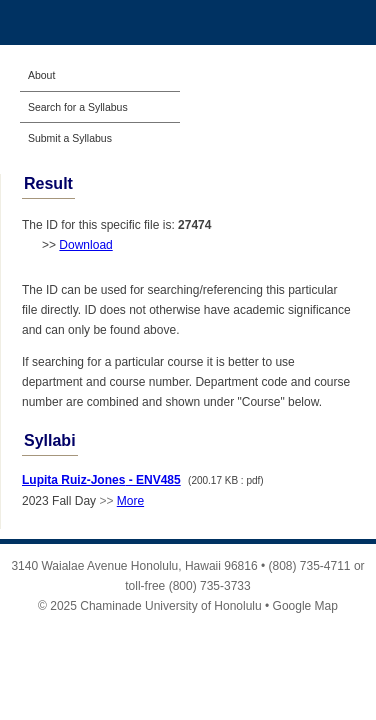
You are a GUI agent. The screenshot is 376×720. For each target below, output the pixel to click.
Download (85, 245)
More (130, 501)
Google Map (305, 606)
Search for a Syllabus (78, 107)
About (41, 75)
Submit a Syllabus (70, 138)
